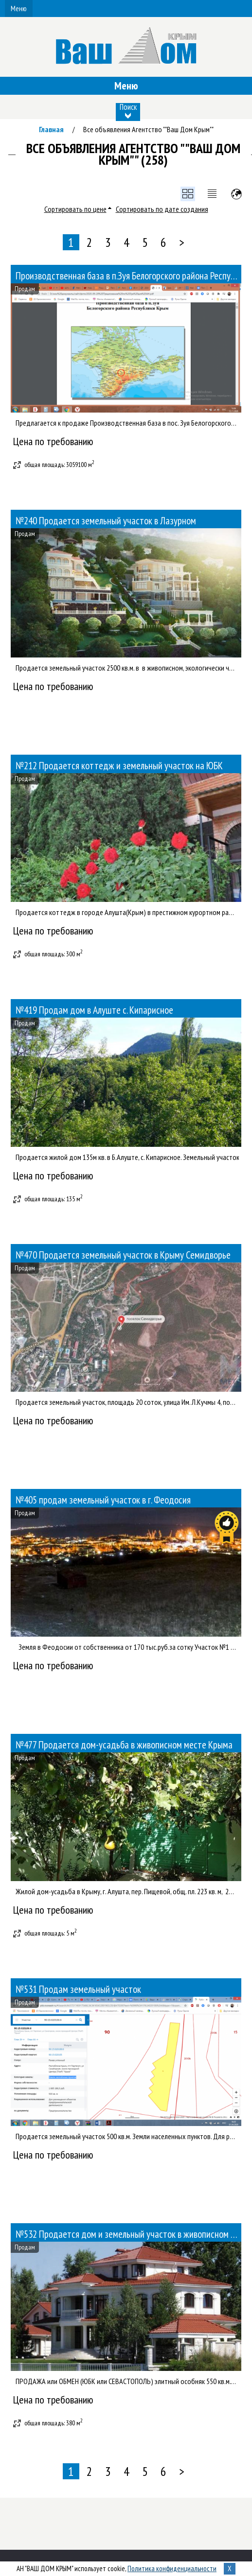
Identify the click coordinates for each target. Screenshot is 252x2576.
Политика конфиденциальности (171, 2568)
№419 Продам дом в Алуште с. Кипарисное (94, 1010)
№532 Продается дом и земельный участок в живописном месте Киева (128, 2234)
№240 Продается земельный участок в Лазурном (106, 520)
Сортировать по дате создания (162, 209)
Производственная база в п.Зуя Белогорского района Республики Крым (128, 275)
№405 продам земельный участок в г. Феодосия (103, 1499)
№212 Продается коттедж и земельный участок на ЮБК (119, 765)
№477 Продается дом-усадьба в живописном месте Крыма (124, 1744)
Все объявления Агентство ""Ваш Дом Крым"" (148, 129)
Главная (51, 129)
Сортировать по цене (75, 209)
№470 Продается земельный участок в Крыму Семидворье (123, 1255)
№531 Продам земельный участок (78, 1989)
